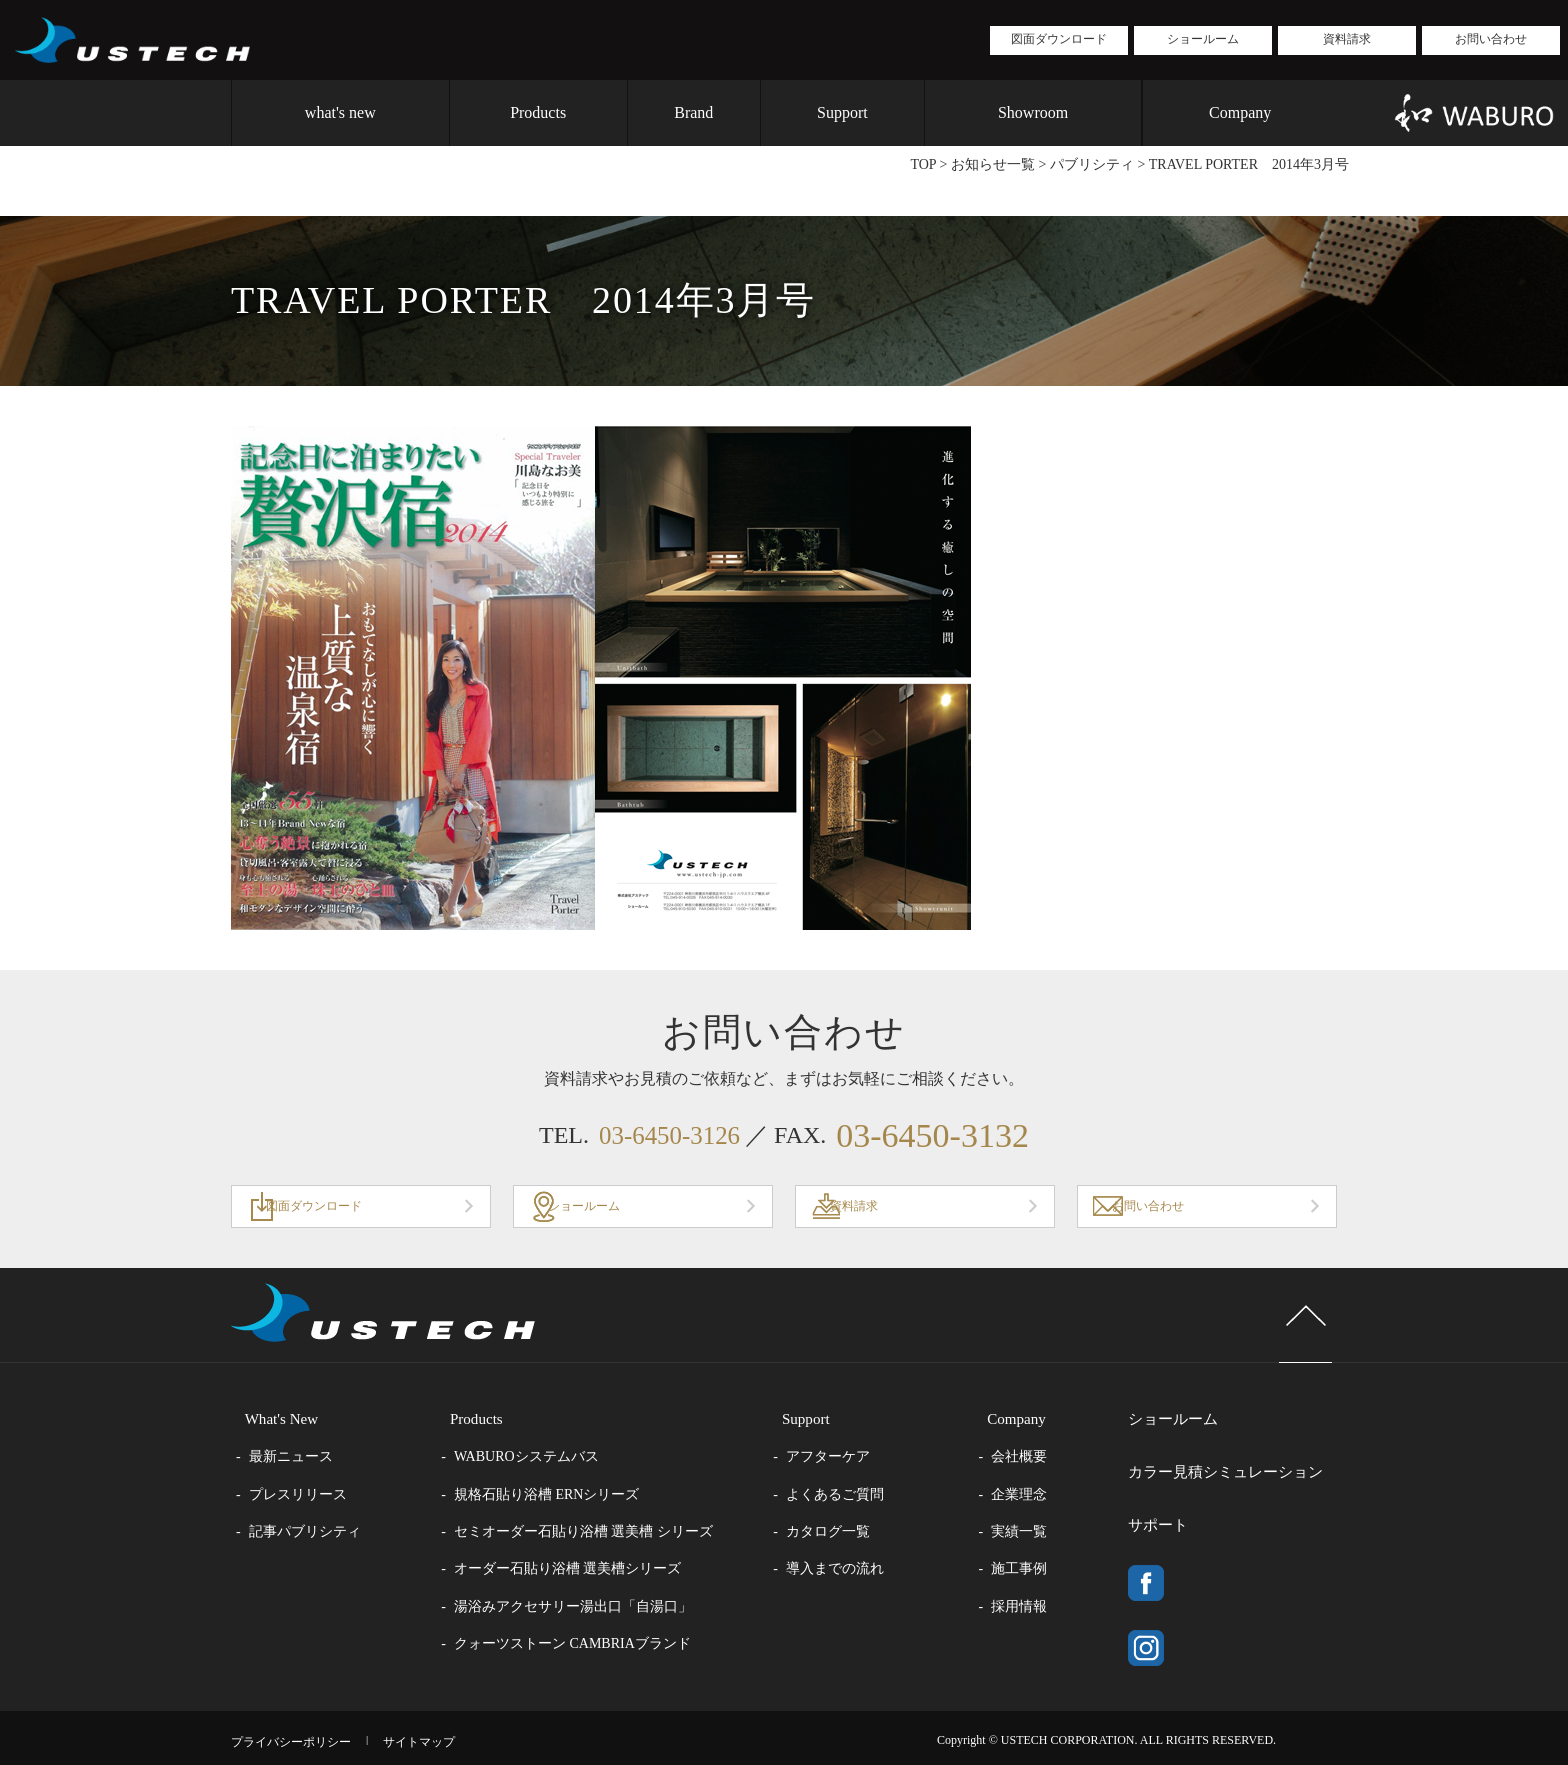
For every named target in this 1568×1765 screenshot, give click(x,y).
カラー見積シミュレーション (1233, 1460)
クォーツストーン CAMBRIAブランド (579, 1645)
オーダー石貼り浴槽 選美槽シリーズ (575, 1571)
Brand (693, 112)
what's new (340, 112)
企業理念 (1039, 1496)
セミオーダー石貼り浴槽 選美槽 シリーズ (590, 1533)
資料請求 (1347, 39)
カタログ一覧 (841, 1533)
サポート (1161, 1501)
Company (1240, 112)
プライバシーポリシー (301, 1733)
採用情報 (1039, 1608)
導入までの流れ (848, 1571)
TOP (923, 164)
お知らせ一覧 (993, 164)
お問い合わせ (1491, 39)
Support (842, 112)
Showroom (1033, 112)
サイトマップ (446, 1733)
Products (538, 112)
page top (1292, 1331)
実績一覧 (1039, 1533)
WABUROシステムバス (533, 1458)
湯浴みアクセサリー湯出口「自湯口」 (580, 1608)
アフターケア (841, 1458)
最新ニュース (291, 1458)
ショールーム (1203, 39)
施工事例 (1039, 1571)
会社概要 (1039, 1458)
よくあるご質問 (848, 1496)
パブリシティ (1092, 164)
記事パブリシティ (305, 1533)
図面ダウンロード (1059, 39)
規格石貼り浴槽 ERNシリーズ (554, 1496)
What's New (270, 1420)
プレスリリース (298, 1496)
